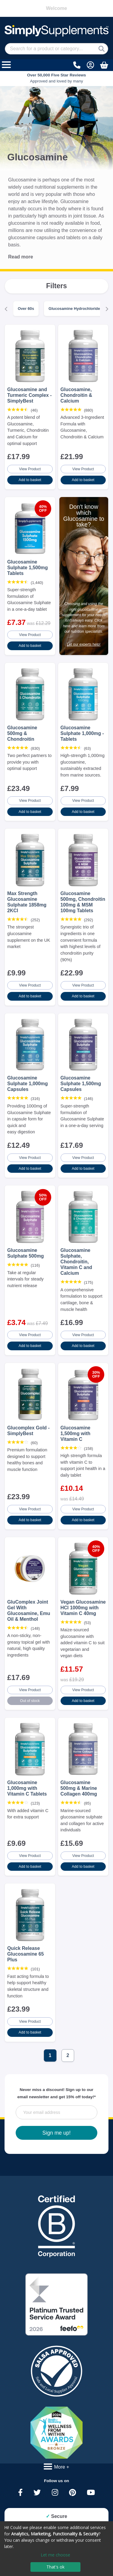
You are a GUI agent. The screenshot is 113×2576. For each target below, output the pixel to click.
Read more (20, 256)
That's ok (55, 2567)
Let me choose (55, 2555)
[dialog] (56, 2548)
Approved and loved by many (56, 78)
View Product (30, 469)
